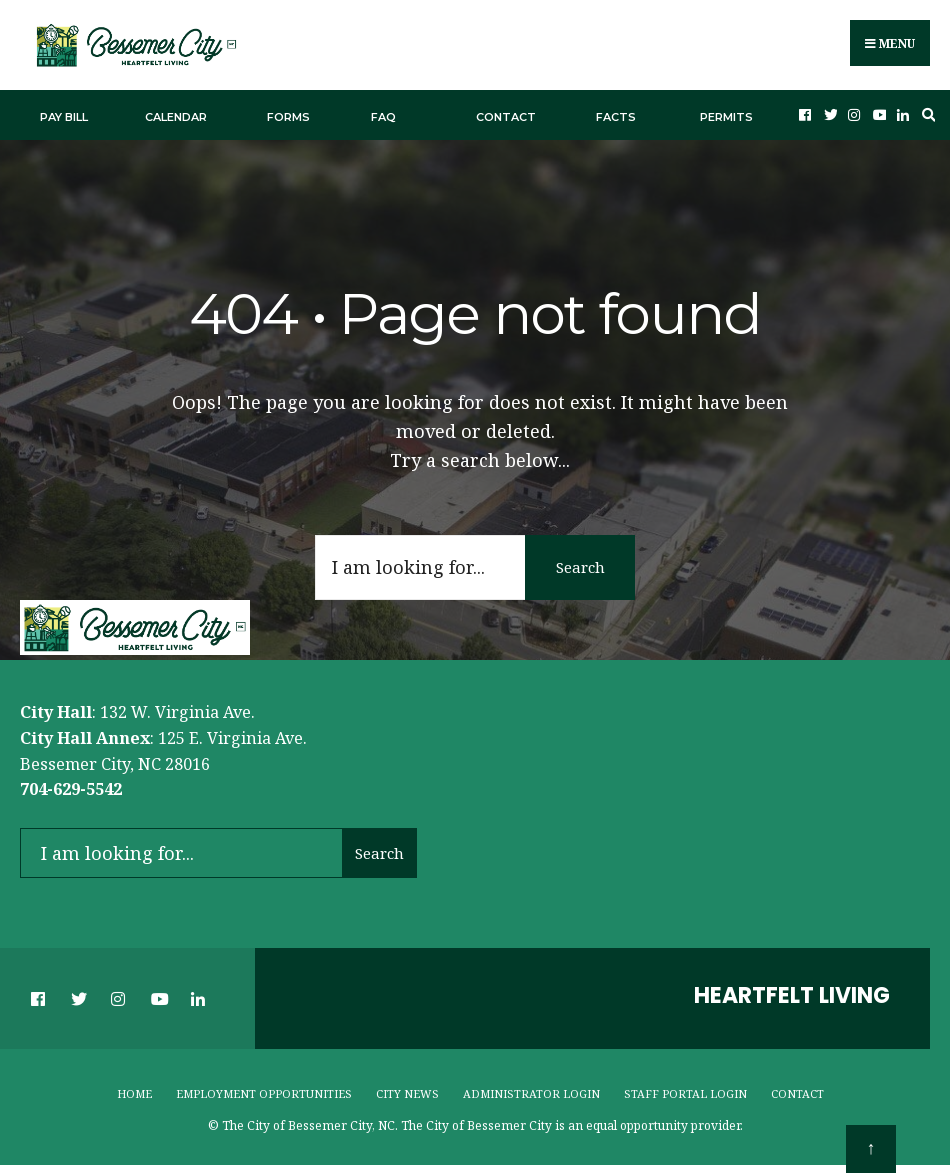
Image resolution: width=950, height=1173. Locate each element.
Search (580, 563)
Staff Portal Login (685, 1089)
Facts (616, 113)
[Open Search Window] (926, 111)
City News (407, 1089)
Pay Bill (64, 113)
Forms (288, 113)
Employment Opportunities (264, 1089)
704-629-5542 (71, 786)
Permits (726, 113)
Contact (506, 113)
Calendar (176, 113)
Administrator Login (531, 1089)
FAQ (383, 113)
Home (134, 1089)
